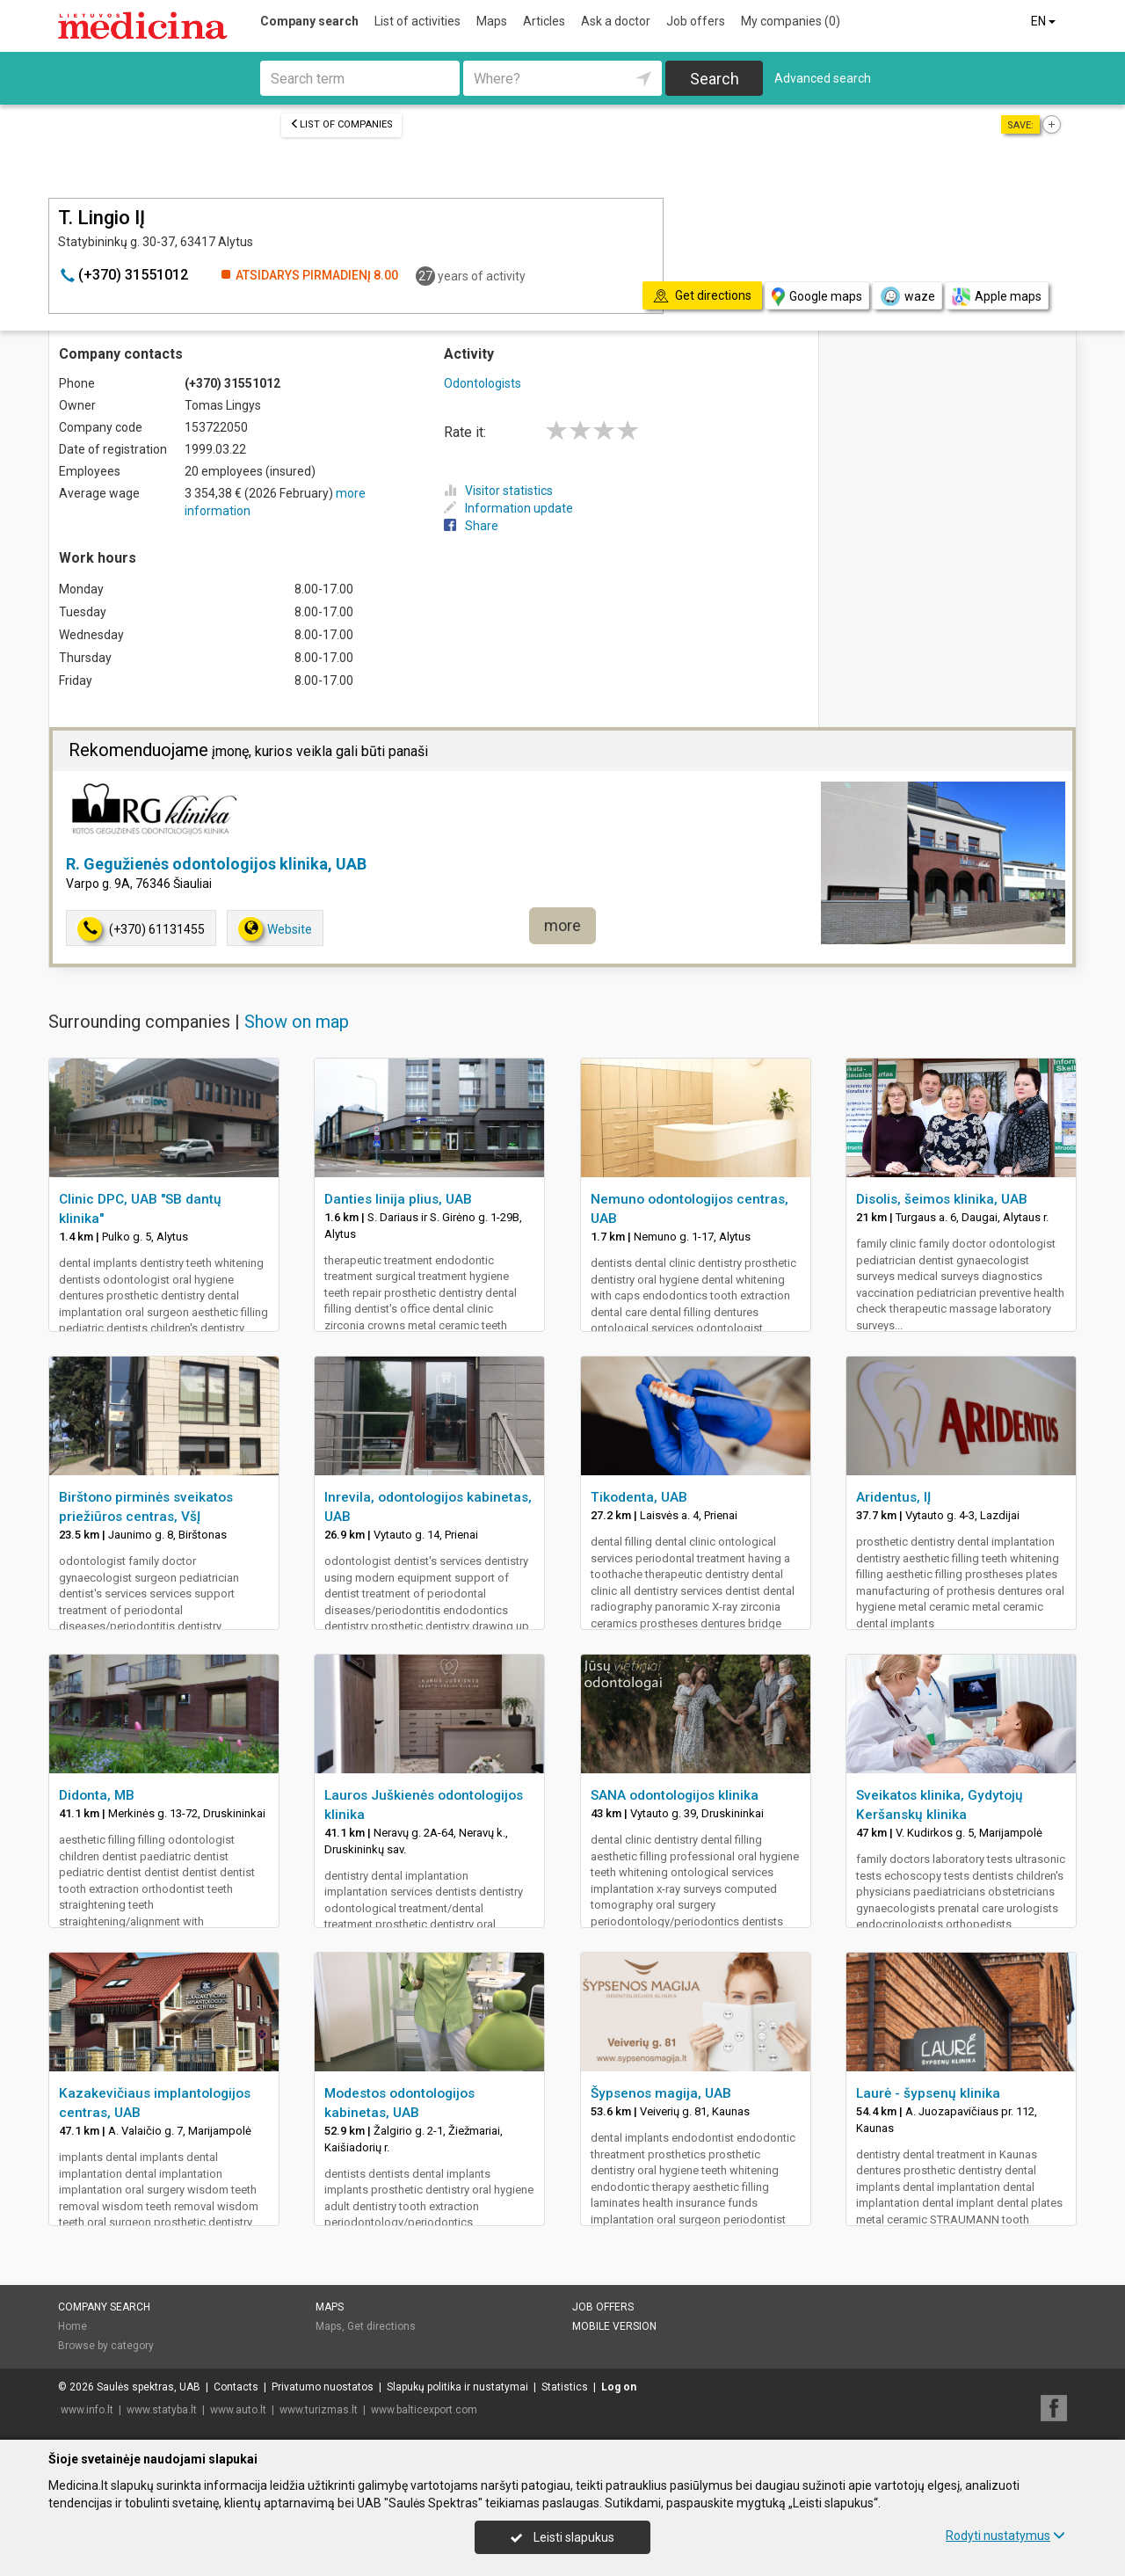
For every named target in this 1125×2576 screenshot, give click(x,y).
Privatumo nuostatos (323, 2387)
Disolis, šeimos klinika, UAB (941, 1199)
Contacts (236, 2387)
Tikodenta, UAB (639, 1497)
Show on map (296, 1021)
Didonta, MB (96, 1795)
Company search (309, 21)
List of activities (417, 21)
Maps (491, 21)
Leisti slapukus (562, 2537)
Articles (544, 21)
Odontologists (482, 383)
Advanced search (822, 78)
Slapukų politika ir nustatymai (457, 2387)
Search (714, 78)
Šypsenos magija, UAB (661, 2093)
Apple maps (997, 296)
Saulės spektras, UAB (148, 2387)
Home (72, 2326)
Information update (508, 508)
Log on (618, 2387)
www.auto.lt (238, 2410)
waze (907, 296)
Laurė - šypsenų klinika (928, 2093)
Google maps (817, 296)
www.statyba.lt (162, 2410)
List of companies (341, 124)
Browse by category (106, 2346)
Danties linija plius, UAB (398, 1199)
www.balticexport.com (424, 2410)
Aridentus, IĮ (893, 1497)
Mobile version (614, 2326)
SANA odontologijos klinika (674, 1795)
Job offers (695, 21)
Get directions (381, 2326)
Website (275, 929)
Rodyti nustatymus (1005, 2536)
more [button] (562, 925)
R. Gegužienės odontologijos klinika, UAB (216, 864)
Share (471, 526)
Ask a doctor (615, 21)
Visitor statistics (498, 491)
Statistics (564, 2387)
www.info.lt (87, 2410)
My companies (790, 21)
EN (1044, 21)
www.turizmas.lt (318, 2410)
